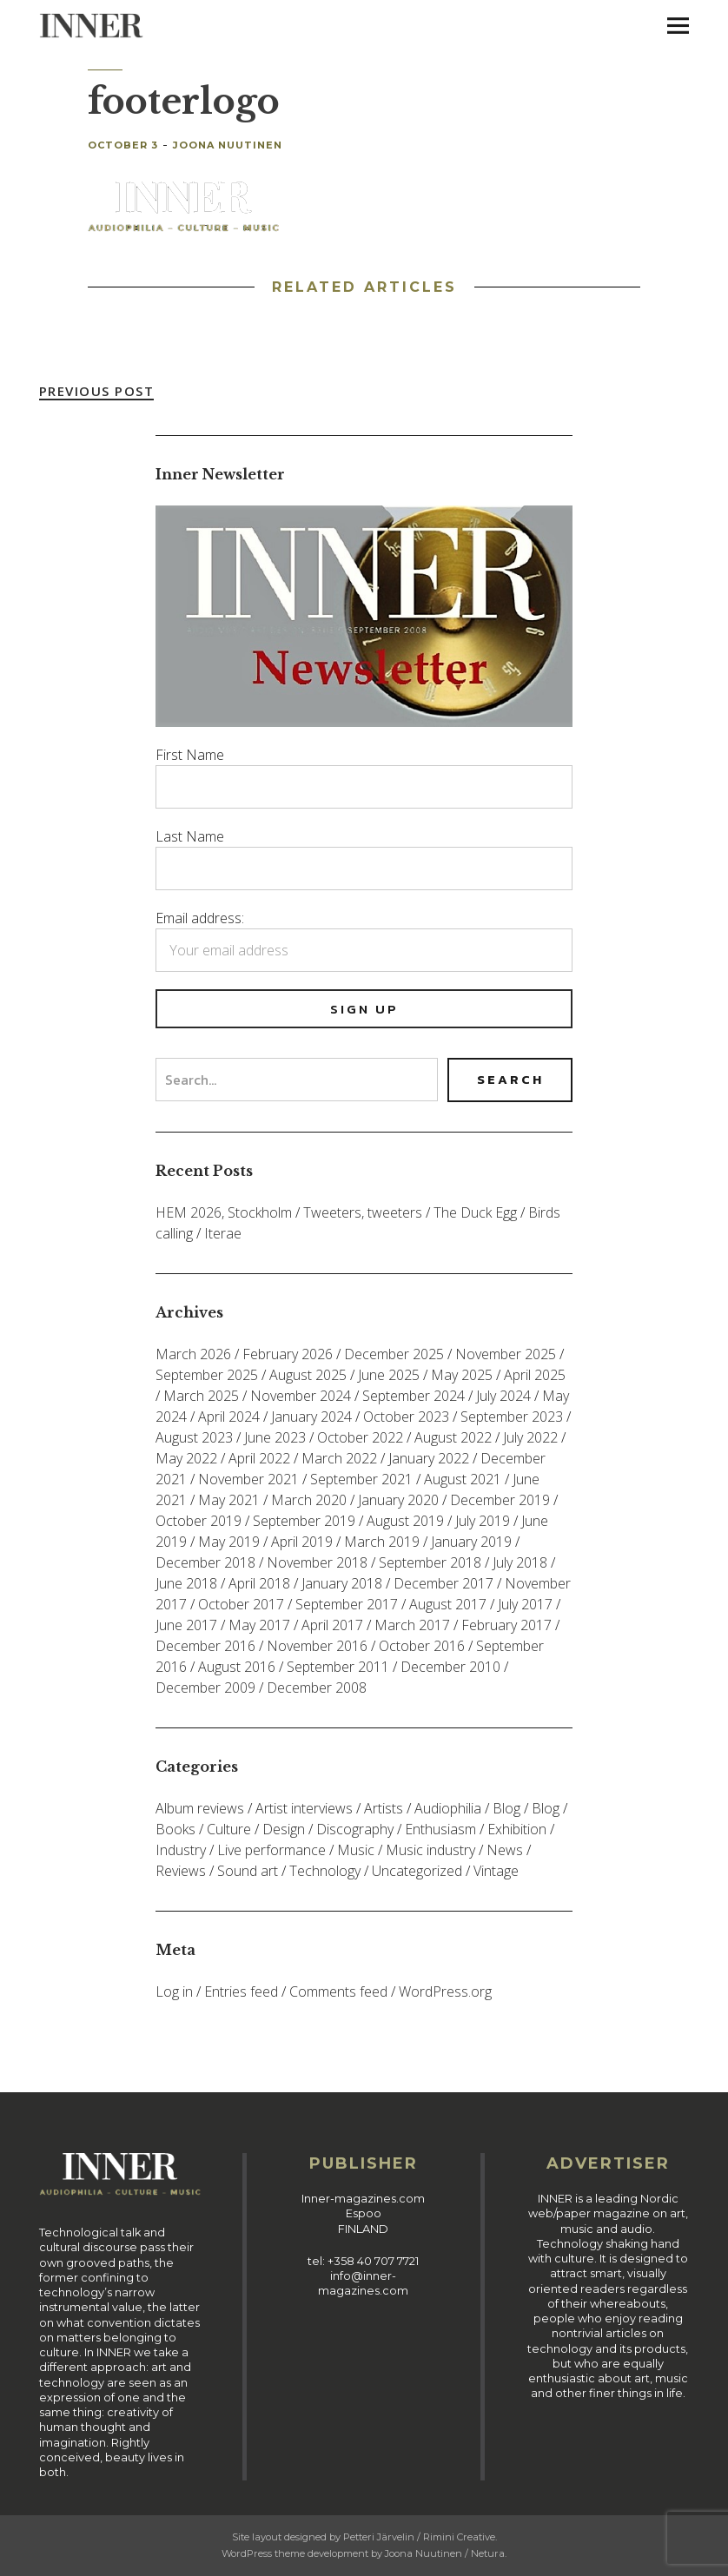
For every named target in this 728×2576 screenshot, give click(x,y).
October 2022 (360, 1437)
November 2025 (505, 1354)
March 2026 (193, 1354)
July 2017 (525, 1604)
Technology (325, 1870)
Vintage (496, 1870)
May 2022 (186, 1458)
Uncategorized (417, 1870)
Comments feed (338, 1991)
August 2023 (194, 1437)
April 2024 (229, 1416)
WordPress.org (445, 1991)
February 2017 (506, 1625)
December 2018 (205, 1562)
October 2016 (422, 1645)
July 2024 (503, 1395)
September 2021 (361, 1479)
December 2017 (443, 1583)
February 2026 (287, 1354)
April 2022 (259, 1458)
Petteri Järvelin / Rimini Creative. (420, 2537)
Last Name (190, 836)
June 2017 (186, 1625)
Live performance (271, 1849)
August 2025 (308, 1374)
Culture (229, 1829)
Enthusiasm (440, 1829)
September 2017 (346, 1604)
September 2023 (511, 1416)
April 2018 (259, 1583)
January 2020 (398, 1499)
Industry (181, 1849)
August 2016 (236, 1666)
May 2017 (259, 1625)
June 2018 (186, 1583)
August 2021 (462, 1479)
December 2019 (500, 1499)
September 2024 (413, 1395)
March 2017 (412, 1625)
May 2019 (229, 1541)
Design (283, 1829)
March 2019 (382, 1541)
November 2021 (248, 1479)
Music (355, 1849)
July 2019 (482, 1520)
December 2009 (205, 1687)
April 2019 (302, 1541)
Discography (355, 1829)
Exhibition (516, 1829)
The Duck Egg (475, 1212)
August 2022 (453, 1437)
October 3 (123, 145)
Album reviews (200, 1808)
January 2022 (428, 1458)
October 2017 (241, 1604)
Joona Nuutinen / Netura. (445, 2553)
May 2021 (229, 1499)
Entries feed (241, 1991)
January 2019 (471, 1541)
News (504, 1849)
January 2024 (311, 1416)
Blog (506, 1808)
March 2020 (309, 1499)
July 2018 (520, 1562)
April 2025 (535, 1374)
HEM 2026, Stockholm (224, 1212)
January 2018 (341, 1583)
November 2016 (317, 1645)
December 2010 (450, 1666)
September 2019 (304, 1520)
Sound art (247, 1870)
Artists (383, 1808)
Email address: (200, 918)
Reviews (181, 1870)
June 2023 (275, 1437)
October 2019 (199, 1520)
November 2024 (300, 1395)
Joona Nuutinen (227, 145)
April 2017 (332, 1625)
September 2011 (338, 1666)
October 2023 (406, 1416)
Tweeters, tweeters (362, 1212)
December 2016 (205, 1645)
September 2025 (207, 1374)
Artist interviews (304, 1808)
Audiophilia (447, 1808)
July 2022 (530, 1437)
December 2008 (317, 1687)
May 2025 (462, 1374)
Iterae (223, 1233)
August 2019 (405, 1520)
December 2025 (394, 1354)
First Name (190, 754)
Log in (174, 1991)
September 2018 (430, 1562)
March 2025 (201, 1395)
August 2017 (447, 1604)
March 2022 (339, 1458)
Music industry (430, 1849)
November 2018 (317, 1562)
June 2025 (389, 1374)
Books (175, 1829)
